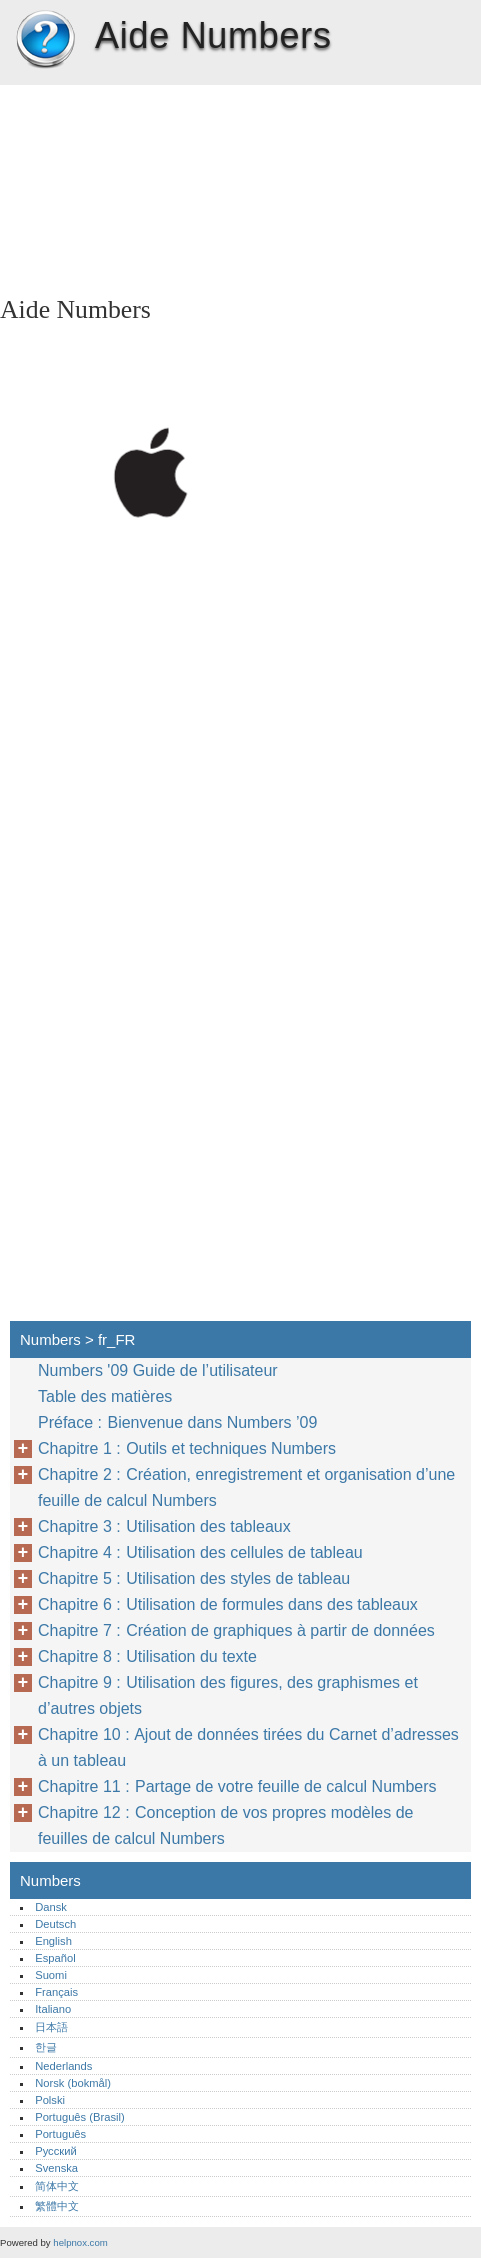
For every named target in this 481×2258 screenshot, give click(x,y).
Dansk (51, 1907)
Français (56, 1992)
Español (55, 1958)
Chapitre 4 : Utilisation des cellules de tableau (200, 1552)
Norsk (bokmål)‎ (73, 2083)
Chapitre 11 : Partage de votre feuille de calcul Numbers (237, 1786)
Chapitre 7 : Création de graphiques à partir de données (236, 1630)
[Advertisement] (178, 185)
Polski (50, 2100)
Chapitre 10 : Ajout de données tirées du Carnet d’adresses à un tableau (248, 1747)
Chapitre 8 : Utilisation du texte (147, 1656)
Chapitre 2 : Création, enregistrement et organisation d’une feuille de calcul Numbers (246, 1487)
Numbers (45, 40)
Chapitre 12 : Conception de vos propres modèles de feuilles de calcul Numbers (225, 1825)
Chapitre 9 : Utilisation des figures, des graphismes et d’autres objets (228, 1695)
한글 (46, 2047)
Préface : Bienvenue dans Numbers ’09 (177, 1422)
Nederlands (63, 2066)
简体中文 (57, 2186)
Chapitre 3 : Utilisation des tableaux (164, 1526)
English (53, 1941)
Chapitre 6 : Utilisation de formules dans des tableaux (228, 1604)
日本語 (51, 2027)
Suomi (51, 1975)
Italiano (53, 2009)
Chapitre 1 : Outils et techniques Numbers (187, 1448)
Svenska (56, 2168)
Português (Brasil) (80, 2117)
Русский (56, 2151)
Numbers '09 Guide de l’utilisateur (158, 1370)
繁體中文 (57, 2206)
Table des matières (105, 1396)
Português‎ (60, 2134)
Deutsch (55, 1924)
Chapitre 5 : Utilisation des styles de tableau (194, 1578)
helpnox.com (80, 2242)
